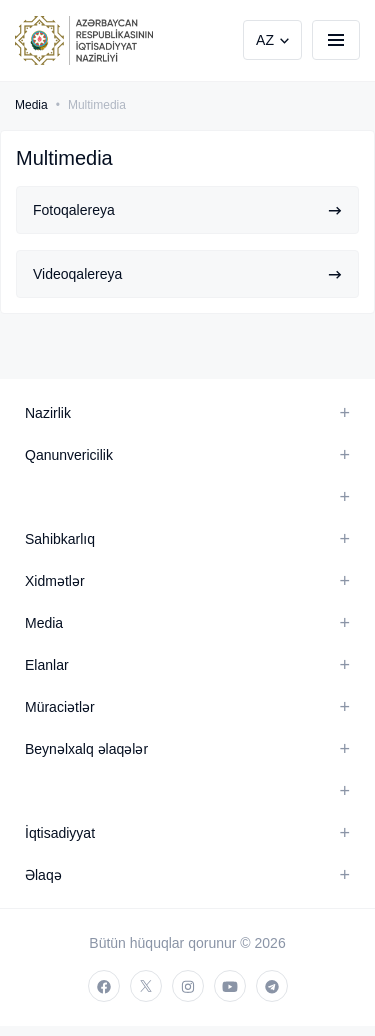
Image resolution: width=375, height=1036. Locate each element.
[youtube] (230, 986)
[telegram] (272, 986)
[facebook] (104, 986)
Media (31, 105)
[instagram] (188, 986)
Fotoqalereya (187, 210)
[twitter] (146, 986)
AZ (265, 40)
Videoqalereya (187, 274)
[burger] (336, 40)
